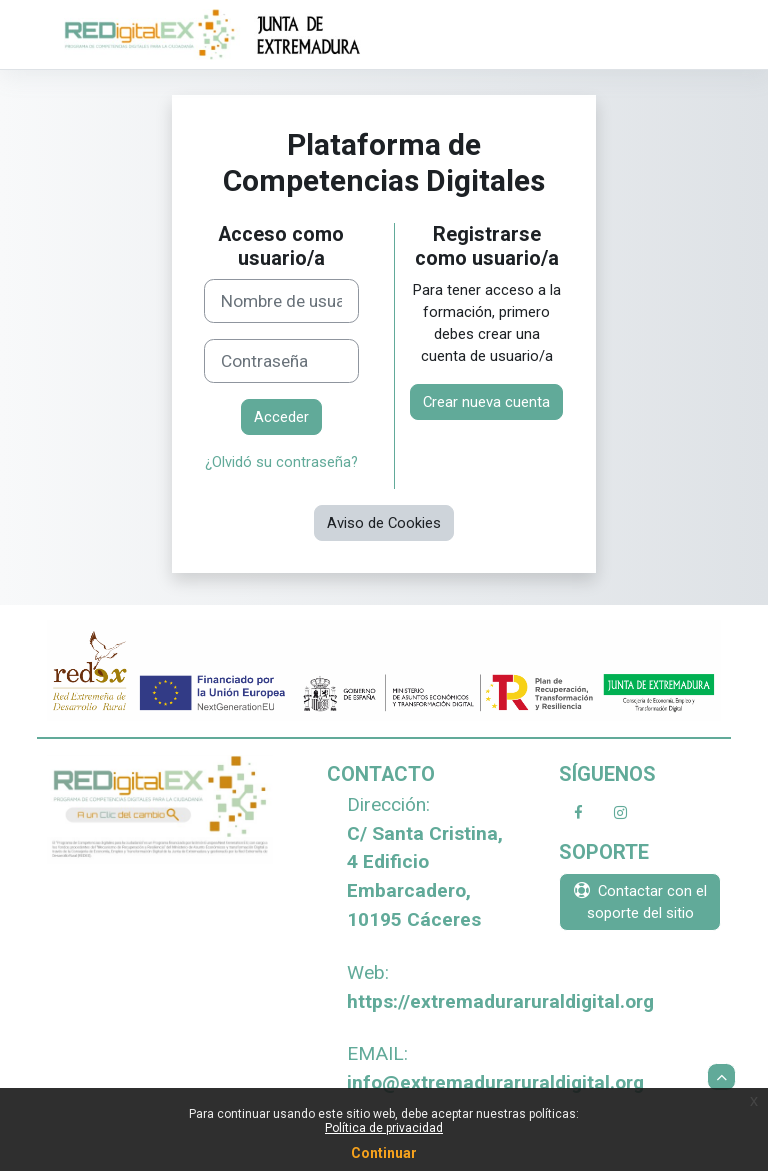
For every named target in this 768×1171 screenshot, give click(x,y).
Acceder (281, 417)
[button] (721, 1077)
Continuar (384, 1153)
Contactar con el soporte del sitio (640, 902)
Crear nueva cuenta (486, 402)
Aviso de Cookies (384, 523)
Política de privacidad (384, 1128)
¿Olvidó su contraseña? (281, 462)
